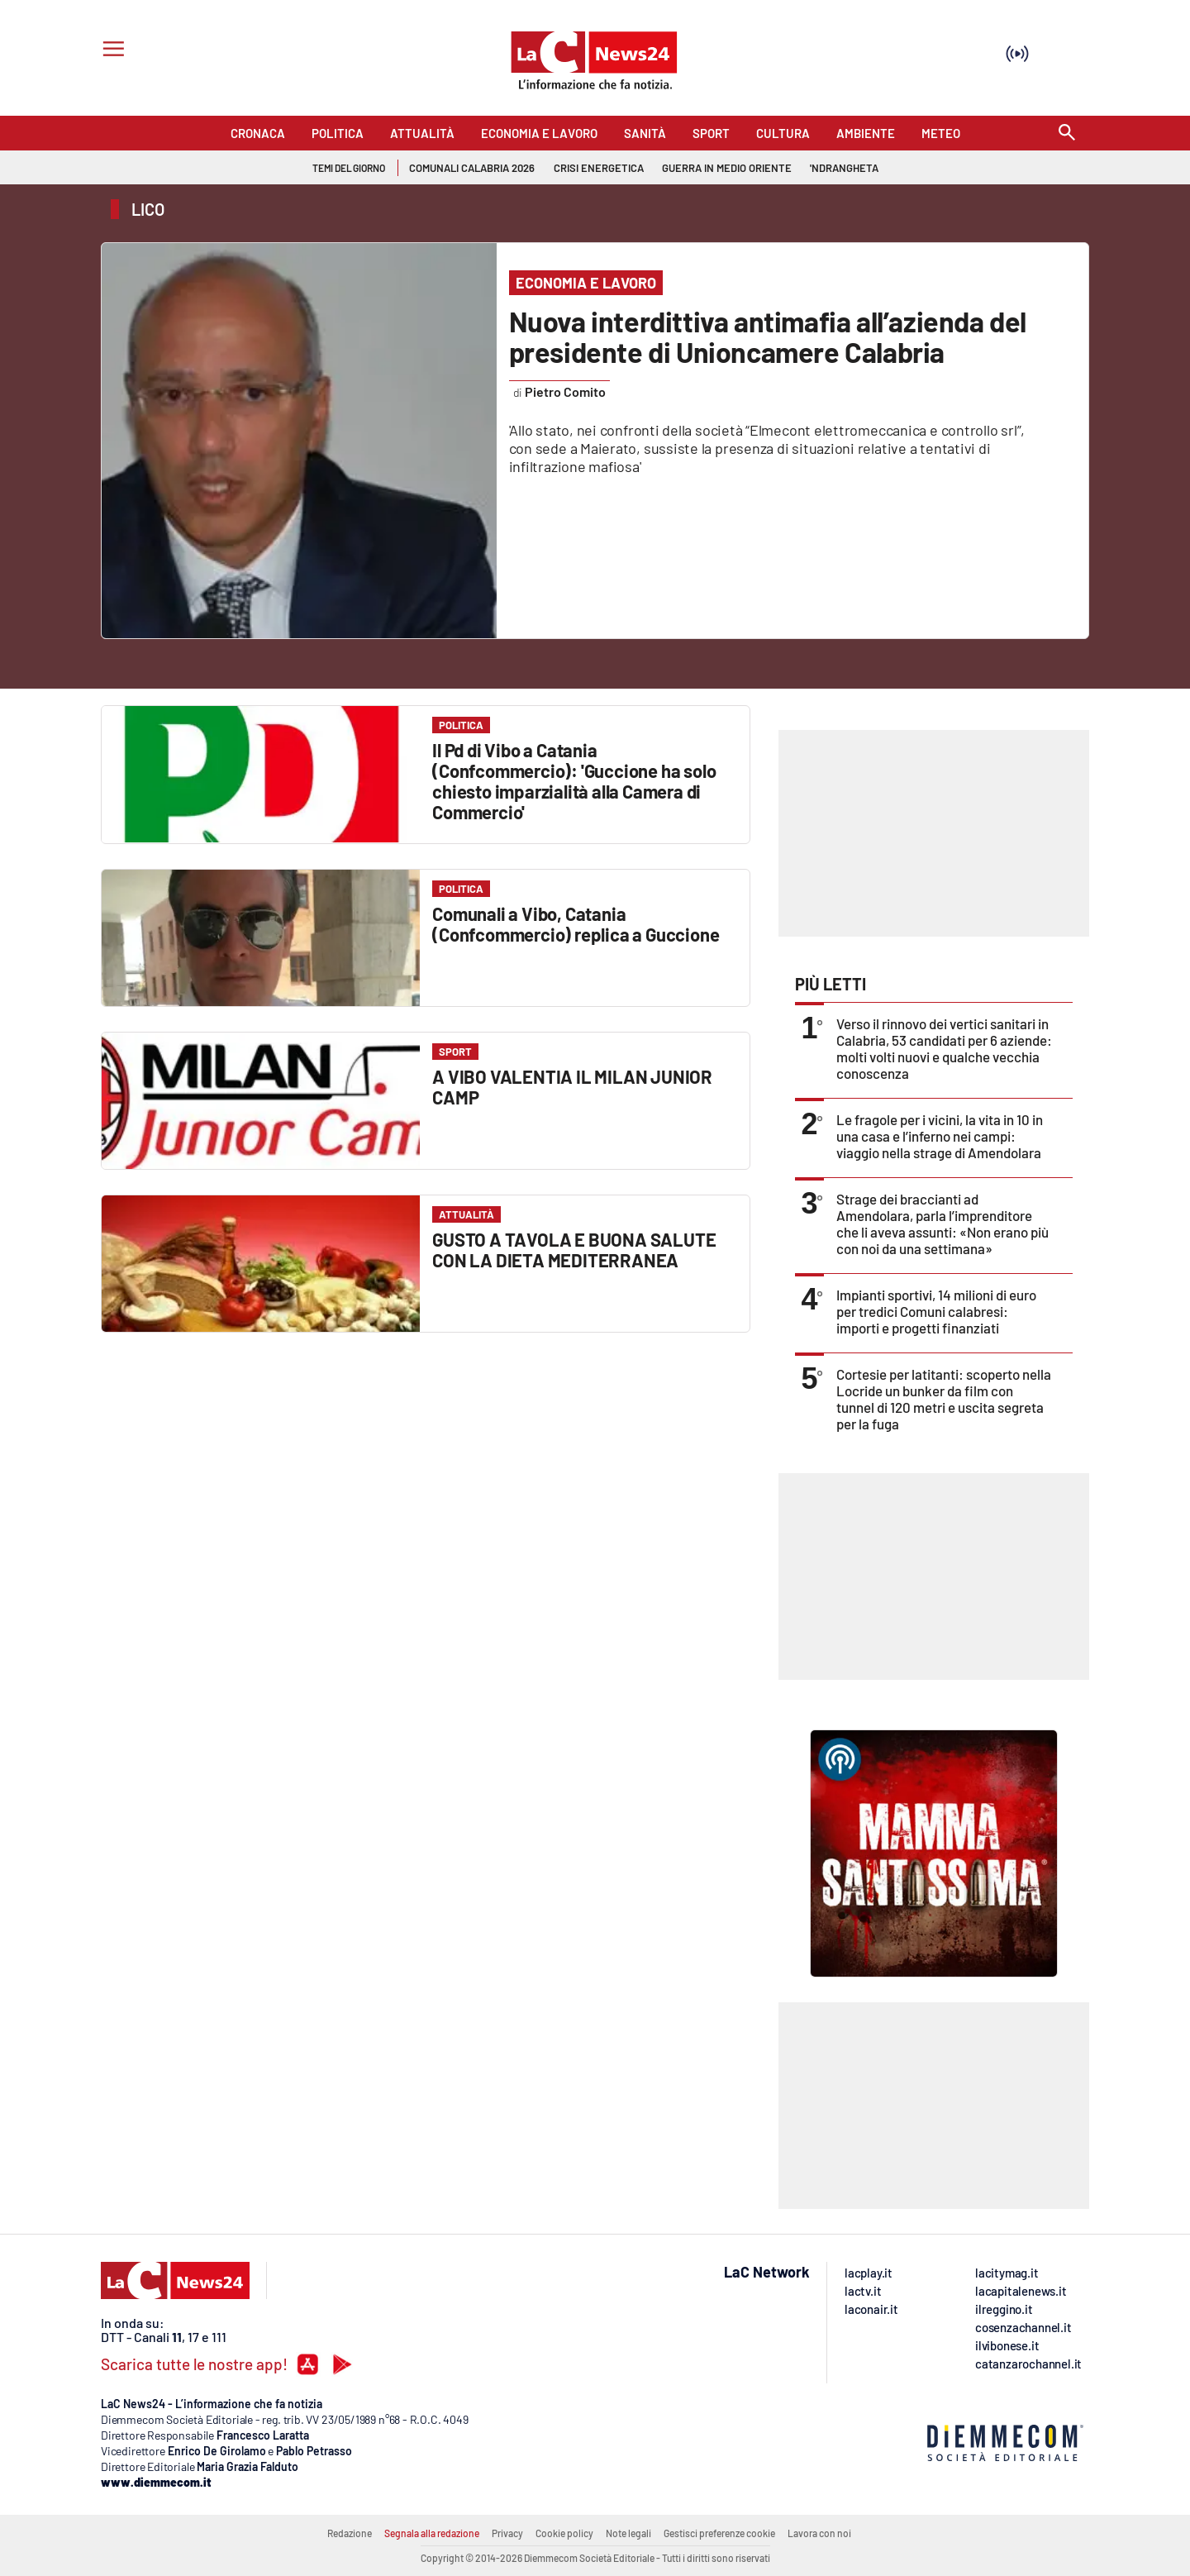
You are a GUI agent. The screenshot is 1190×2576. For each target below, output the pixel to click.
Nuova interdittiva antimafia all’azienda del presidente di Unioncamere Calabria (767, 336)
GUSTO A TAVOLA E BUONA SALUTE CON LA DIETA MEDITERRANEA (574, 1249)
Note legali (628, 2533)
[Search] (1067, 133)
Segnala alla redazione (431, 2533)
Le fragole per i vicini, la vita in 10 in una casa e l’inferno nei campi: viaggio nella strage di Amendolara (939, 1136)
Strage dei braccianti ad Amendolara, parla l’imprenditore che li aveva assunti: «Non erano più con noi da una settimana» (942, 1223)
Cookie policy (564, 2533)
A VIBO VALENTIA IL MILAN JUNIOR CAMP (572, 1087)
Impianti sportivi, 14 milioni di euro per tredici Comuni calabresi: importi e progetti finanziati (936, 1311)
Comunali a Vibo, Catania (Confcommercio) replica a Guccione (575, 924)
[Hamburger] (110, 50)
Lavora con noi (819, 2533)
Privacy (507, 2533)
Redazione (349, 2533)
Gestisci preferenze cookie (719, 2533)
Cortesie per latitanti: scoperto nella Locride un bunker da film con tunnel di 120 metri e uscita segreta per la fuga (943, 1399)
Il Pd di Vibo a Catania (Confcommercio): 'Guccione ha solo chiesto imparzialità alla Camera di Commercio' (574, 781)
